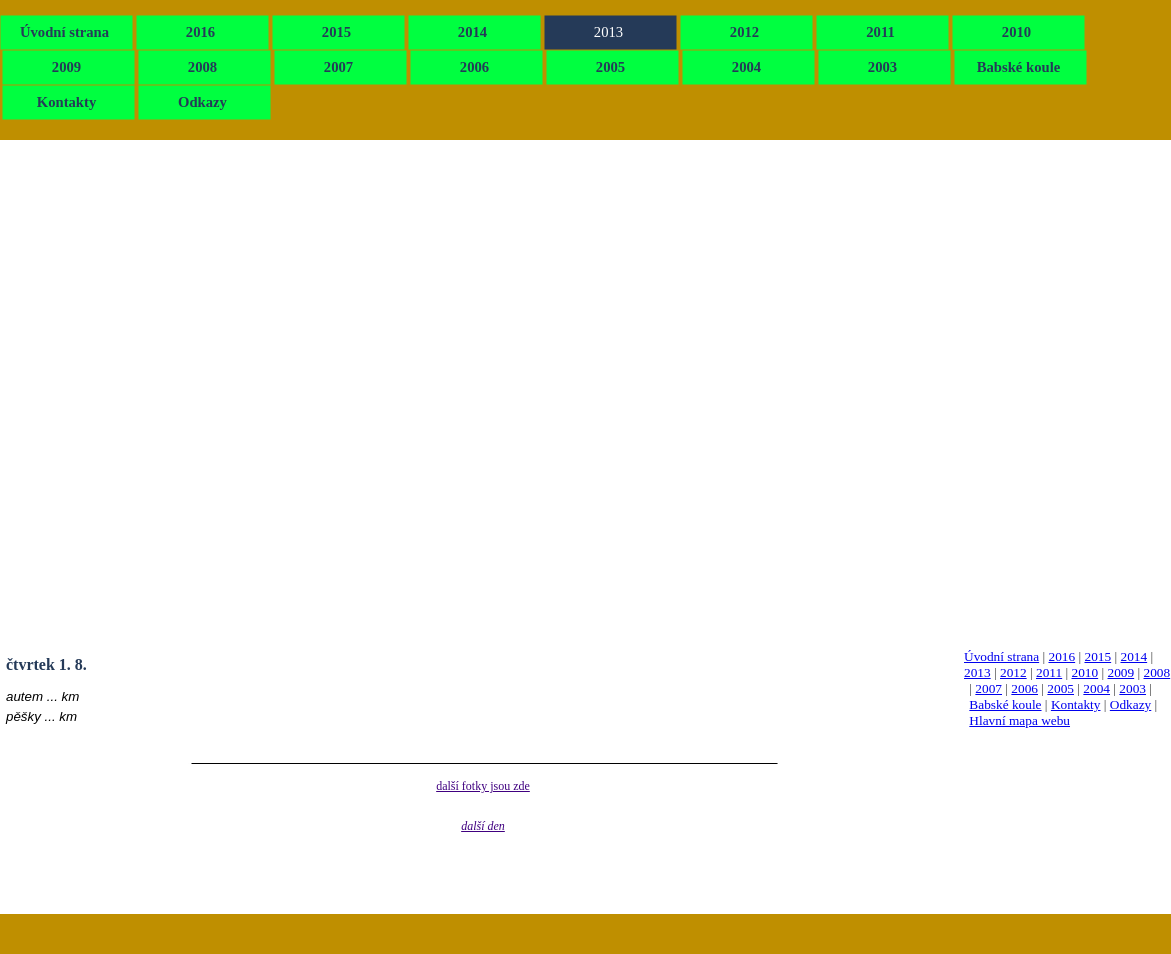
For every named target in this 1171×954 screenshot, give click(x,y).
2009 (1121, 672)
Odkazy (1130, 704)
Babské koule (1005, 704)
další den (483, 826)
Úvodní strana (1001, 656)
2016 (1061, 656)
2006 (1024, 688)
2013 (977, 672)
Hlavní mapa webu (1019, 720)
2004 (1096, 688)
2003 (1132, 688)
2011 (1049, 672)
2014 (1133, 656)
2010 (1085, 672)
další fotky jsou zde (483, 786)
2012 (1013, 672)
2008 (1157, 672)
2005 (1060, 688)
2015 (1097, 656)
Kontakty (1076, 704)
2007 (988, 688)
